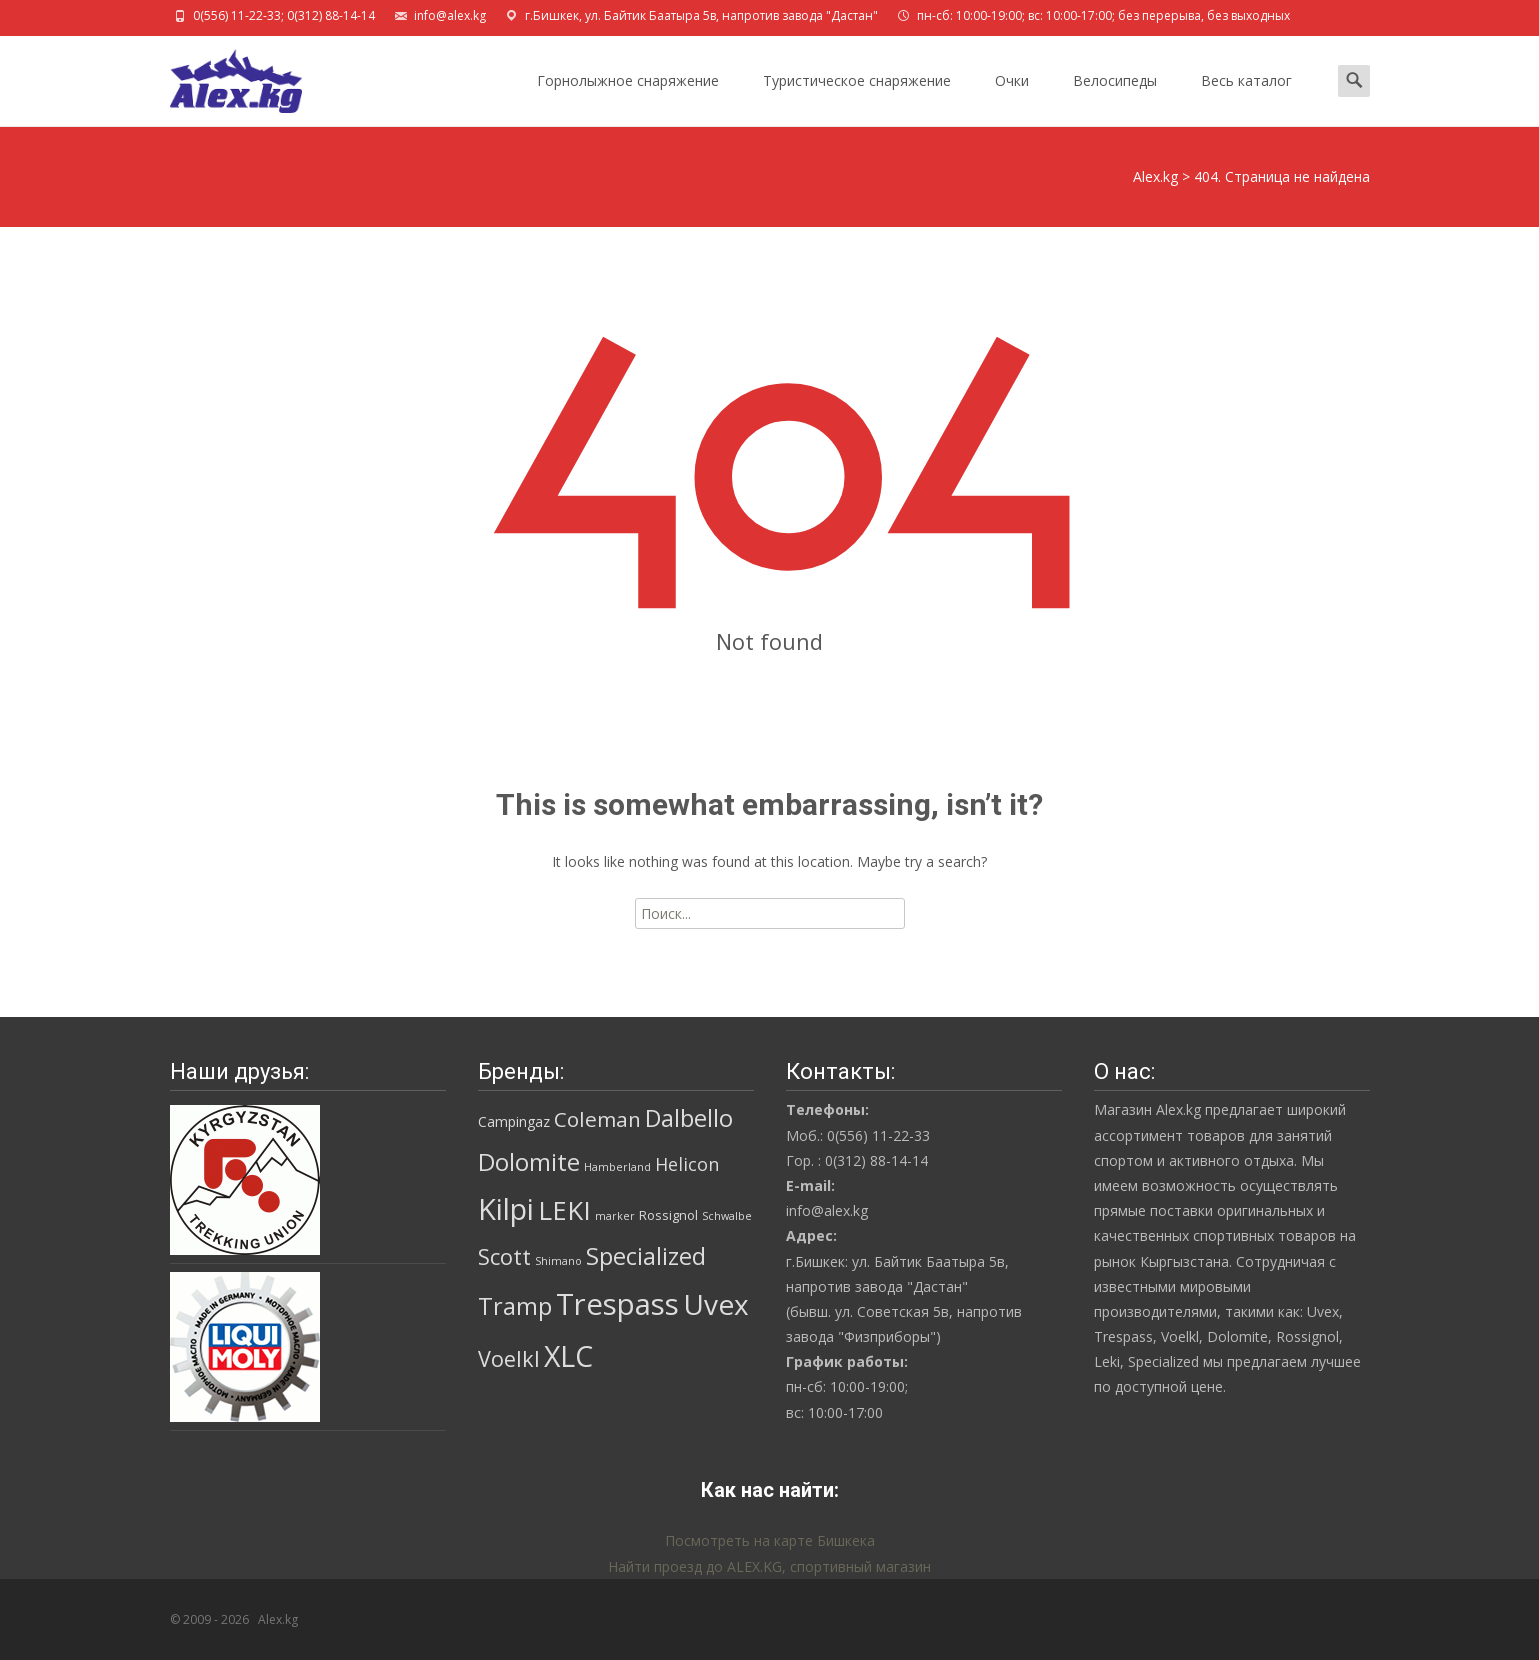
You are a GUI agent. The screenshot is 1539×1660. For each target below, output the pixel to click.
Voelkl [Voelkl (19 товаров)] (509, 1358)
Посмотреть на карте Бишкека (770, 1540)
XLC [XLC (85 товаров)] (568, 1355)
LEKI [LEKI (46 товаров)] (564, 1210)
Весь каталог (1246, 98)
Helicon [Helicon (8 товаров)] (687, 1164)
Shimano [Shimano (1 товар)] (558, 1261)
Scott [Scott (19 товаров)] (504, 1256)
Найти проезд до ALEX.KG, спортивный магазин (769, 1566)
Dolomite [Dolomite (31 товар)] (529, 1161)
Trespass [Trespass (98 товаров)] (617, 1304)
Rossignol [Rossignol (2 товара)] (668, 1215)
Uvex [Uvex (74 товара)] (716, 1304)
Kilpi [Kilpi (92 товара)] (506, 1208)
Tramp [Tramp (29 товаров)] (515, 1306)
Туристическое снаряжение (857, 98)
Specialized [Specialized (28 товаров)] (646, 1256)
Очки (1012, 98)
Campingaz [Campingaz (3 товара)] (514, 1121)
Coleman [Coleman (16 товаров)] (597, 1119)
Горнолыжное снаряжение (628, 98)
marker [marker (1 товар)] (615, 1216)
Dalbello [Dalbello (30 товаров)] (689, 1118)
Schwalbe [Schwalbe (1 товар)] (727, 1216)
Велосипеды (1115, 98)
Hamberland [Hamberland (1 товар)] (617, 1167)
